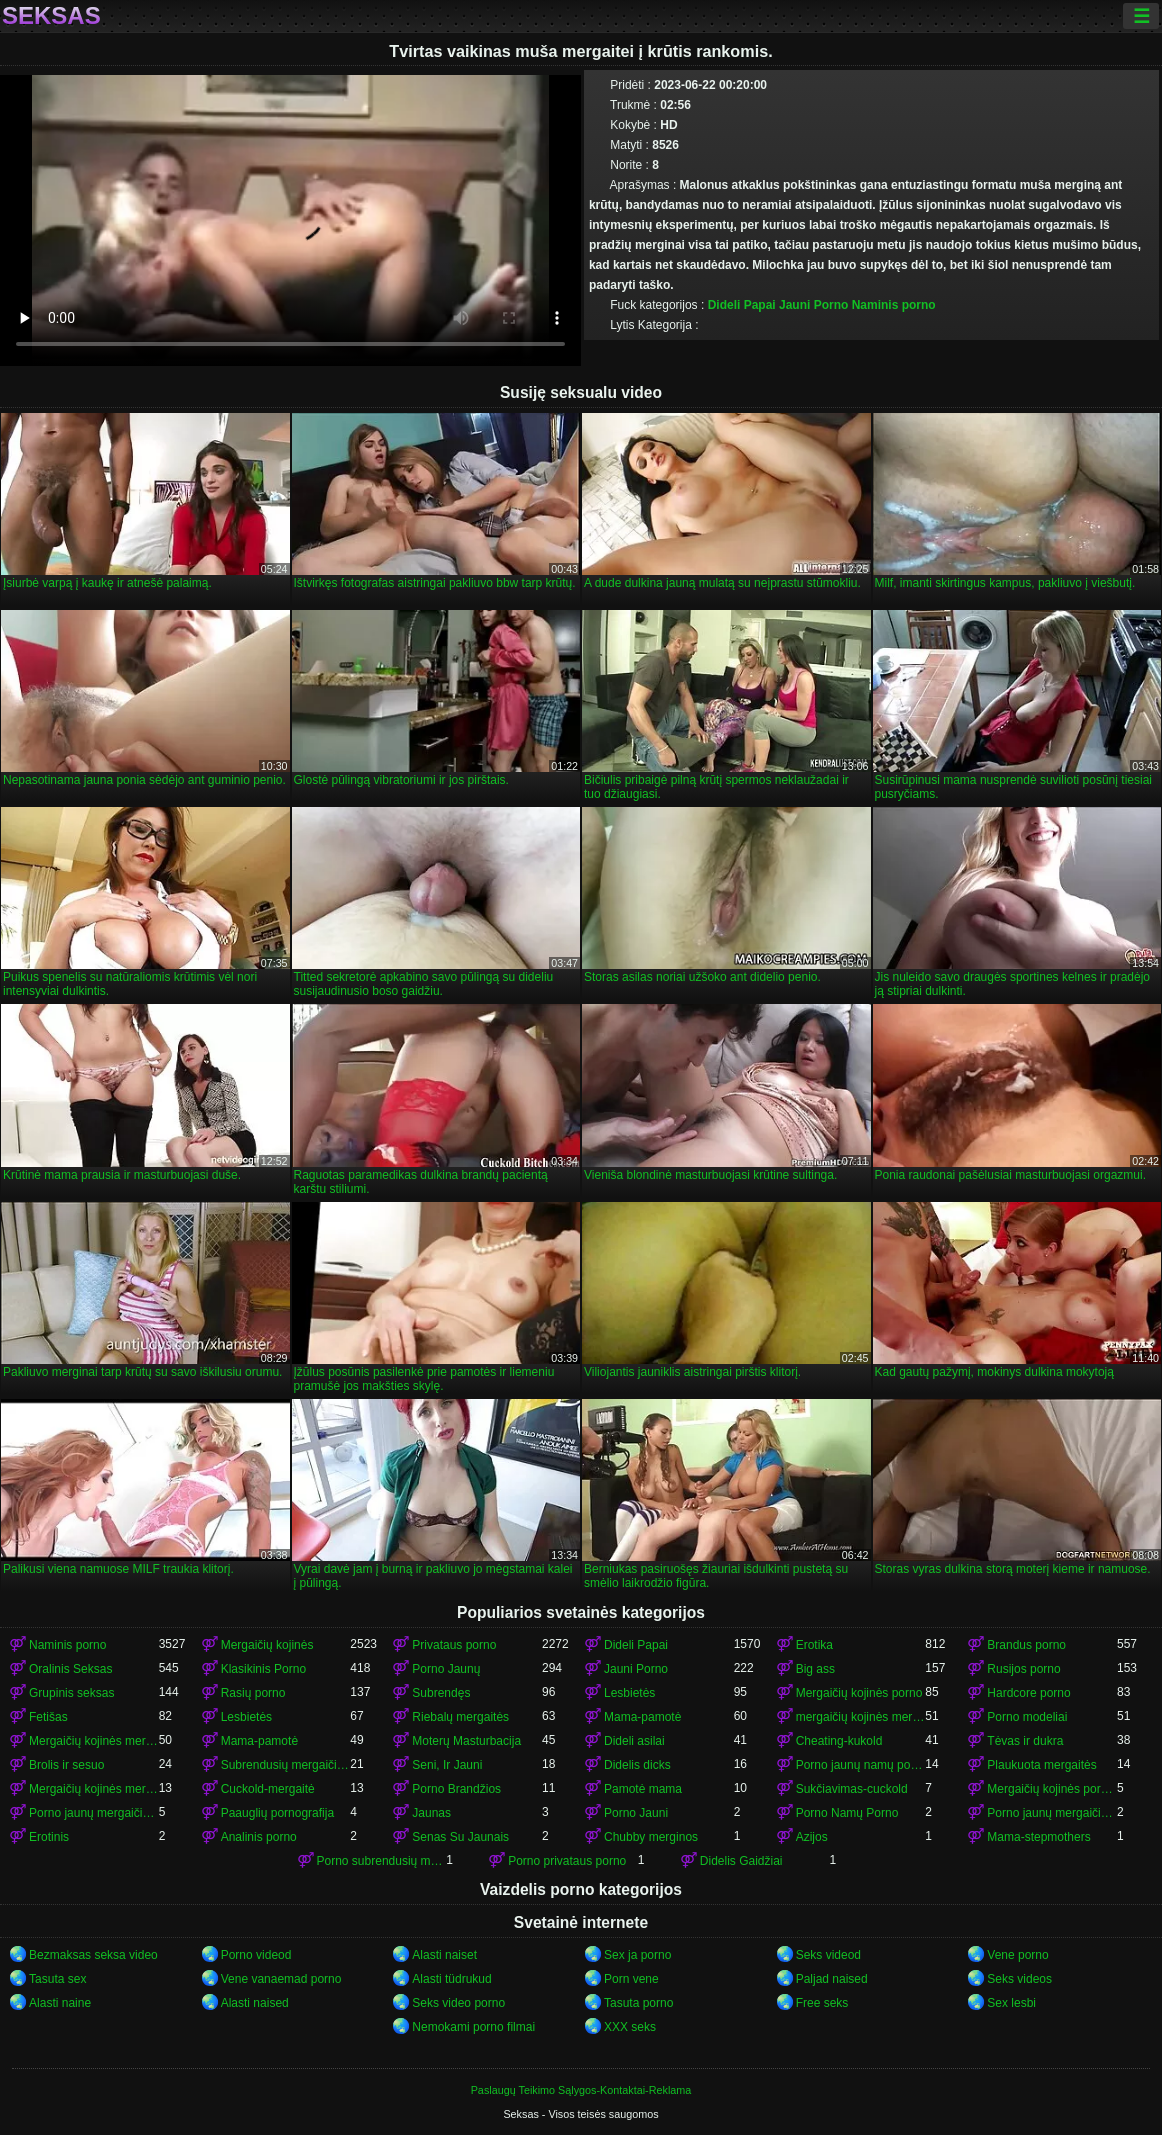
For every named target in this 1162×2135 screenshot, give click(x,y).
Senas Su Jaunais (460, 1837)
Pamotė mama (643, 1789)
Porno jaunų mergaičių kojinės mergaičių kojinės (1052, 1813)
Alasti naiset (444, 1955)
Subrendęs (441, 1693)
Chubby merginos (651, 1837)
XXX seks (630, 2027)
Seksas (51, 16)
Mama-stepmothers (1038, 1837)
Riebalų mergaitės (460, 1717)
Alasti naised (255, 2003)
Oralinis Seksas (70, 1669)
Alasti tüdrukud (451, 1979)
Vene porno (1017, 1955)
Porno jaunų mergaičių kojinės (94, 1813)
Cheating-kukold (839, 1741)
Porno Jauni (636, 1813)
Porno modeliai (1027, 1717)
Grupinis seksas (71, 1693)
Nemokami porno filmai (473, 2027)
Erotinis (49, 1837)
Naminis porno (894, 305)
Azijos (812, 1837)
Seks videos (1019, 1979)
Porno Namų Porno (847, 1813)
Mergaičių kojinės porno (859, 1693)
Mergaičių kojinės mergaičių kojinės (94, 1741)
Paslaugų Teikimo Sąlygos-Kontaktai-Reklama (581, 2090)
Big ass (815, 1669)
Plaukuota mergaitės (1041, 1765)
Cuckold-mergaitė (268, 1789)
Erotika (814, 1645)
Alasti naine (60, 2003)
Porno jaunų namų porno (861, 1765)
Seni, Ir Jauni (447, 1765)
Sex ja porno (637, 1955)
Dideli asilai (634, 1741)
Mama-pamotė (642, 1717)
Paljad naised (832, 1979)
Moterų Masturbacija (466, 1741)
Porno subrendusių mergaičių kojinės (382, 1861)
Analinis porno (259, 1837)
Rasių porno (253, 1693)
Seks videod (828, 1955)
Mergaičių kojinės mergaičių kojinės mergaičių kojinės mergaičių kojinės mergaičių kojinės (94, 1789)
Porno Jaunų (446, 1669)
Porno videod (256, 1955)
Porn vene (631, 1979)
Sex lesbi (1011, 2003)
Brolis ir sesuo (66, 1765)
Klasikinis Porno (263, 1669)
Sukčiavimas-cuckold (852, 1789)
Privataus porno (454, 1645)
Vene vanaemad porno (281, 1979)
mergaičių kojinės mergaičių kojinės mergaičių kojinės (861, 1717)
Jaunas (431, 1813)
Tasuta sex (57, 1979)
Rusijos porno (1023, 1669)
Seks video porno (458, 2003)
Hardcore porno (1028, 1693)
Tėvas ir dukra (1025, 1741)
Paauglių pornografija (277, 1813)
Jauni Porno (813, 305)
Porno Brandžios (456, 1789)
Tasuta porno (638, 2003)
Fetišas (48, 1717)
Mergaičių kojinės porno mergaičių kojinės (1052, 1789)
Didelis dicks (637, 1765)
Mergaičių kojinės (267, 1645)
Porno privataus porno (567, 1861)
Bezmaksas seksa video (93, 1955)
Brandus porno (1026, 1645)
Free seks (822, 2003)
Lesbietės (629, 1693)
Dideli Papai (742, 305)
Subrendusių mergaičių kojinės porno (286, 1765)
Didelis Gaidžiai (741, 1861)
